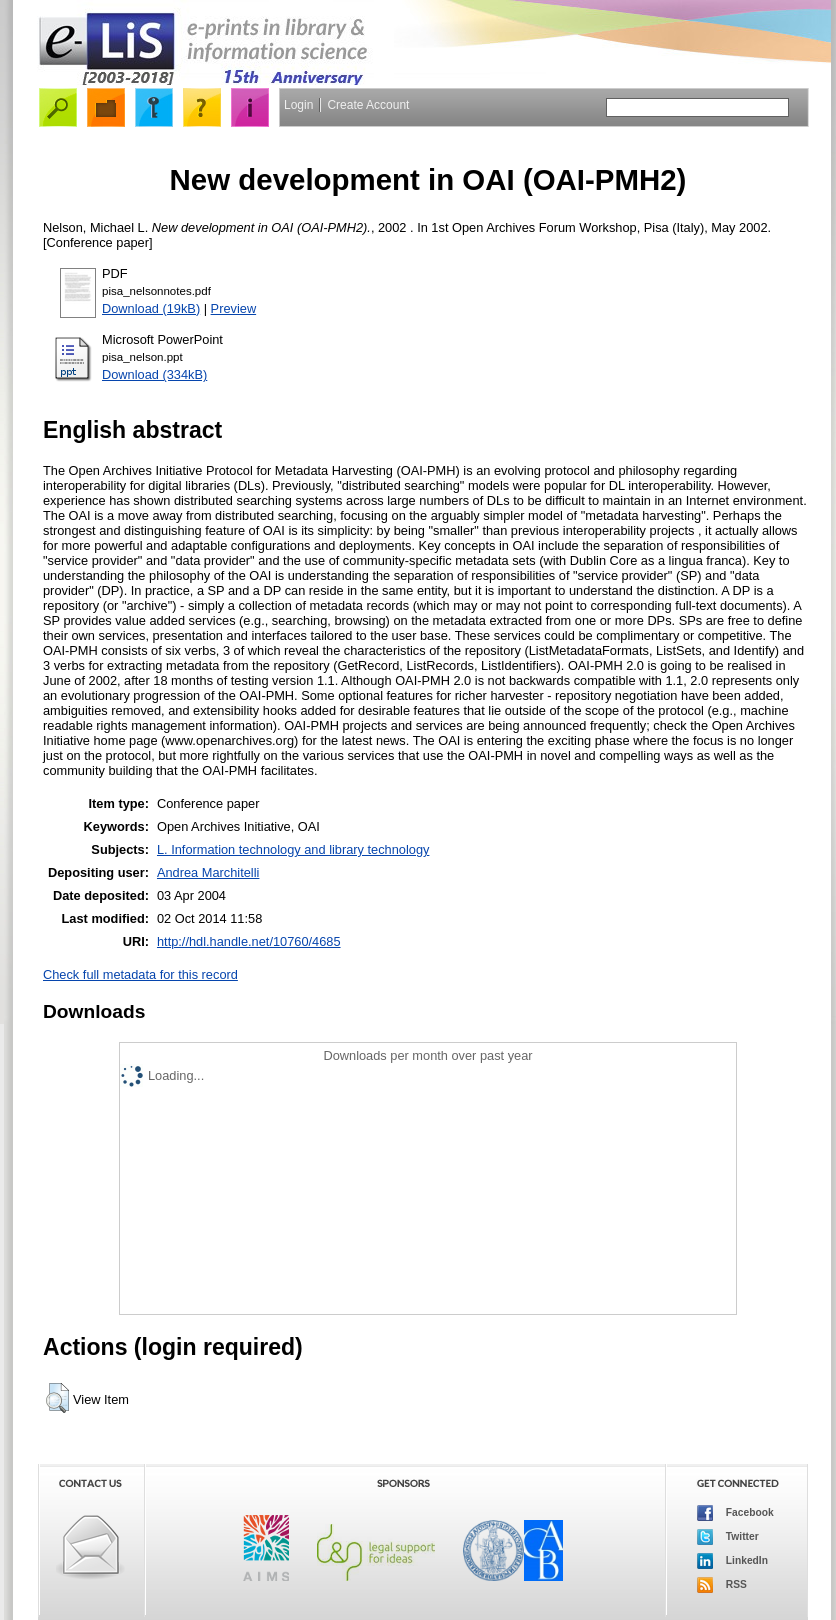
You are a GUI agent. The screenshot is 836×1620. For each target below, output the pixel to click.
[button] (57, 1398)
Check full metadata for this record (140, 974)
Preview (234, 308)
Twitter (728, 1537)
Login (298, 105)
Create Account (368, 105)
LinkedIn (732, 1561)
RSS (722, 1585)
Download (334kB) (154, 374)
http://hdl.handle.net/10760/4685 (249, 941)
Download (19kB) (151, 308)
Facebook (735, 1513)
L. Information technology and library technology (293, 849)
